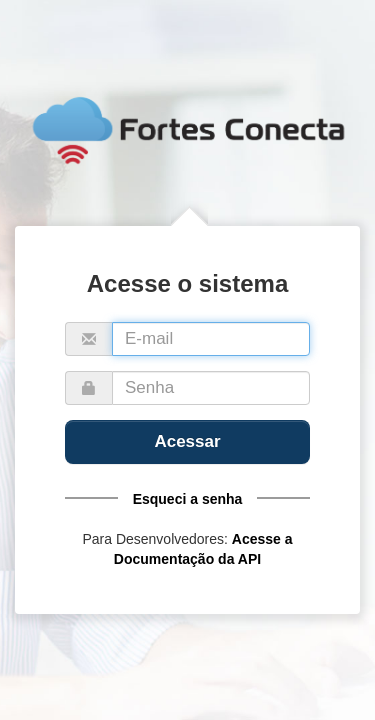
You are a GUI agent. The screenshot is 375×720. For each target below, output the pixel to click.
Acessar (187, 441)
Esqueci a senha (188, 499)
